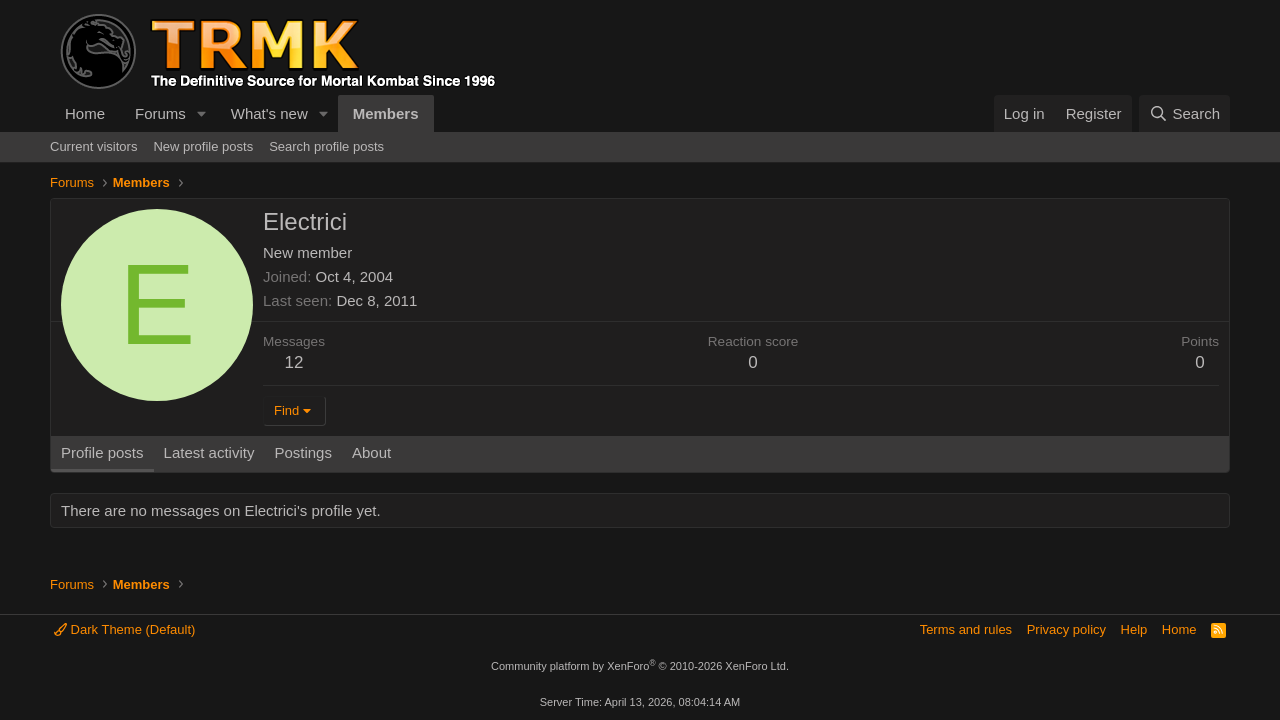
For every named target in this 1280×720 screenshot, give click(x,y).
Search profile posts (326, 146)
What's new (269, 113)
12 (294, 362)
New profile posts (203, 146)
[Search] (1184, 113)
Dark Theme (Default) (124, 629)
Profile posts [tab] (102, 452)
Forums (160, 113)
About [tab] (371, 452)
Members (386, 113)
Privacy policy (1066, 629)
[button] (202, 113)
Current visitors (93, 146)
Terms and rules (966, 629)
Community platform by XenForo (640, 666)
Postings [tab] (303, 452)
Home (85, 113)
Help (1134, 629)
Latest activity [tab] (209, 452)
